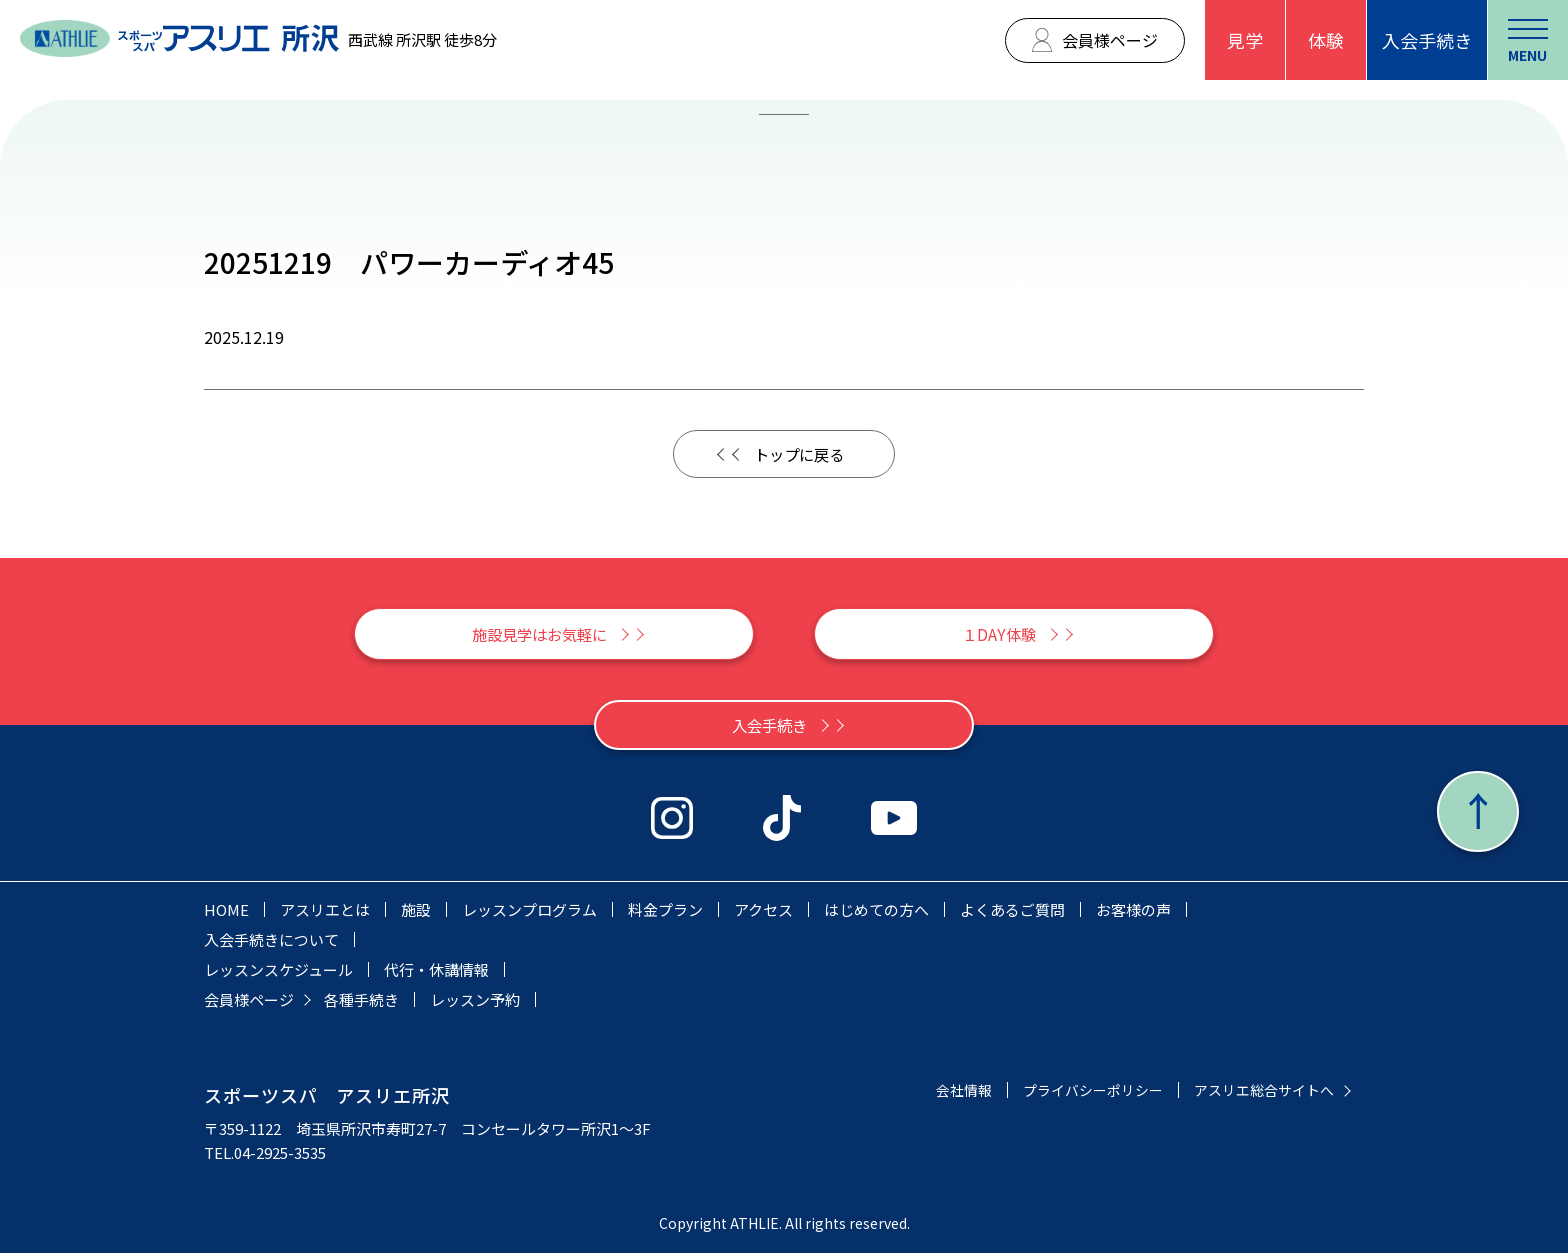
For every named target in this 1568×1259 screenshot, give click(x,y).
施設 (416, 915)
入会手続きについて (271, 945)
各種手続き (361, 1005)
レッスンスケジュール (278, 975)
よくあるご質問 (1012, 915)
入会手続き (1427, 40)
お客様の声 (1133, 915)
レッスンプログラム (529, 915)
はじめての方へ (876, 915)
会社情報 (942, 1095)
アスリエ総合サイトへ (1259, 1095)
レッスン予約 (475, 1005)
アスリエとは (325, 915)
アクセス (763, 915)
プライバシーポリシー (1078, 1095)
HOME (226, 915)
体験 (1326, 40)
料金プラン (665, 915)
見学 (1245, 40)
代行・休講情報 (436, 975)
